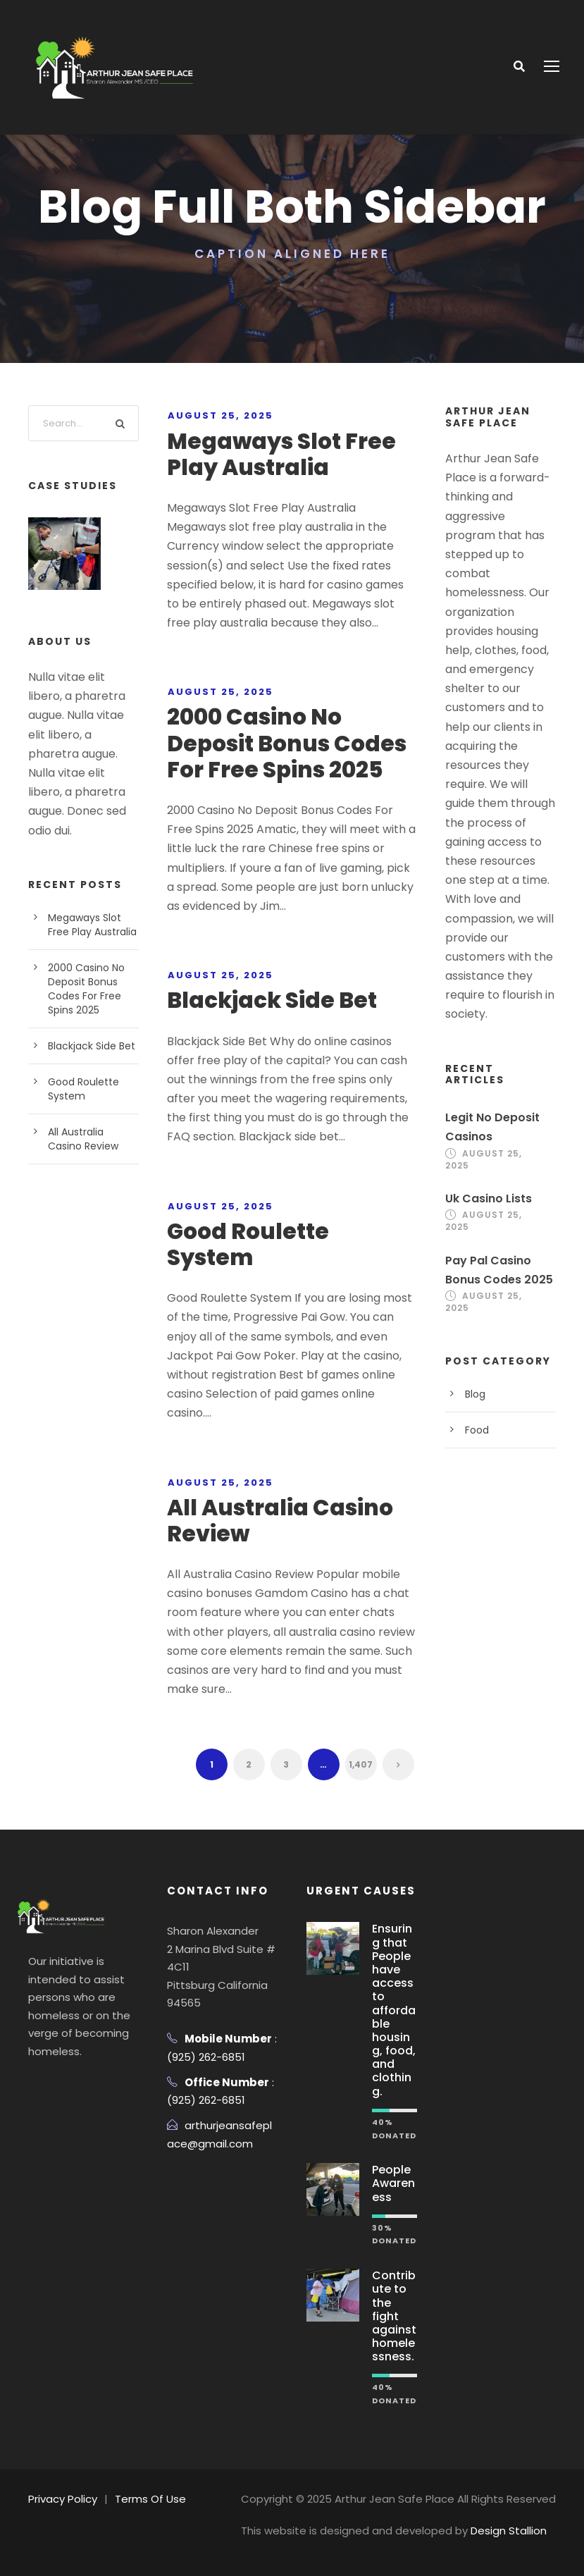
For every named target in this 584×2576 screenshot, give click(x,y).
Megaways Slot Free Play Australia (281, 454)
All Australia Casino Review (280, 1520)
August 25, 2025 (220, 415)
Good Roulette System (248, 1244)
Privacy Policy (62, 2498)
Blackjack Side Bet (272, 1000)
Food (477, 1430)
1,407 (361, 1764)
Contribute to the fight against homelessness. (394, 2316)
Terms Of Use (150, 2498)
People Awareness (393, 2183)
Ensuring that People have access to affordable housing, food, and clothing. (394, 2010)
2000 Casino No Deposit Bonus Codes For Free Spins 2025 (286, 742)
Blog (475, 1394)
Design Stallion (509, 2530)
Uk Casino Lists (488, 1198)
